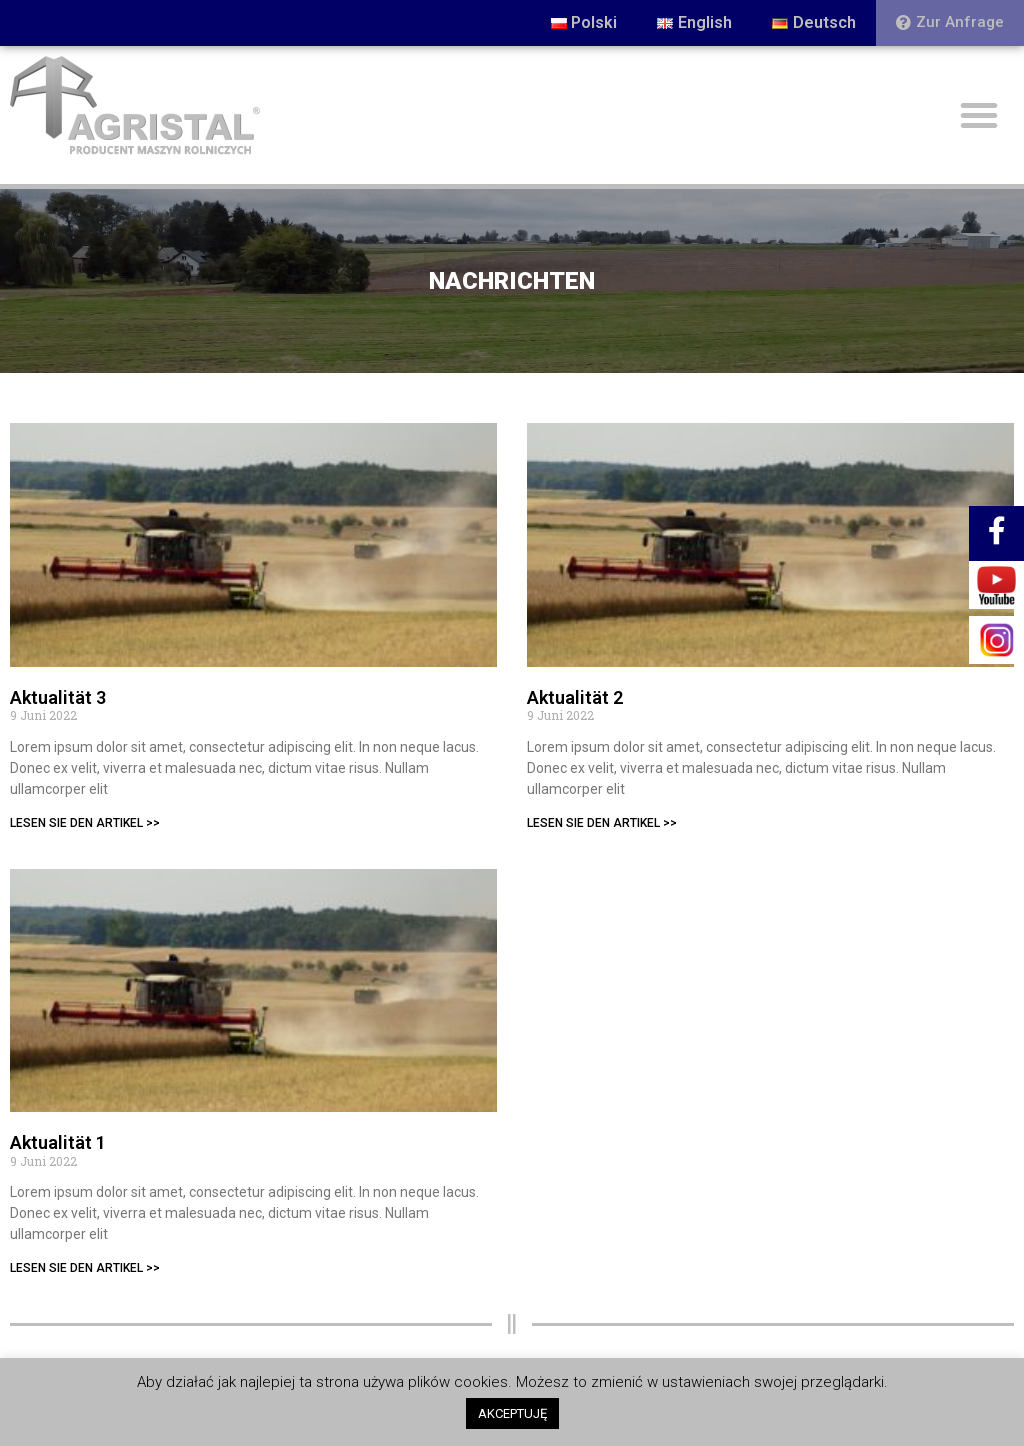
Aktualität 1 (58, 1142)
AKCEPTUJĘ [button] (512, 1413)
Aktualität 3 (58, 697)
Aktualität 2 (575, 697)
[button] (950, 23)
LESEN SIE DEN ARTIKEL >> (85, 823)
